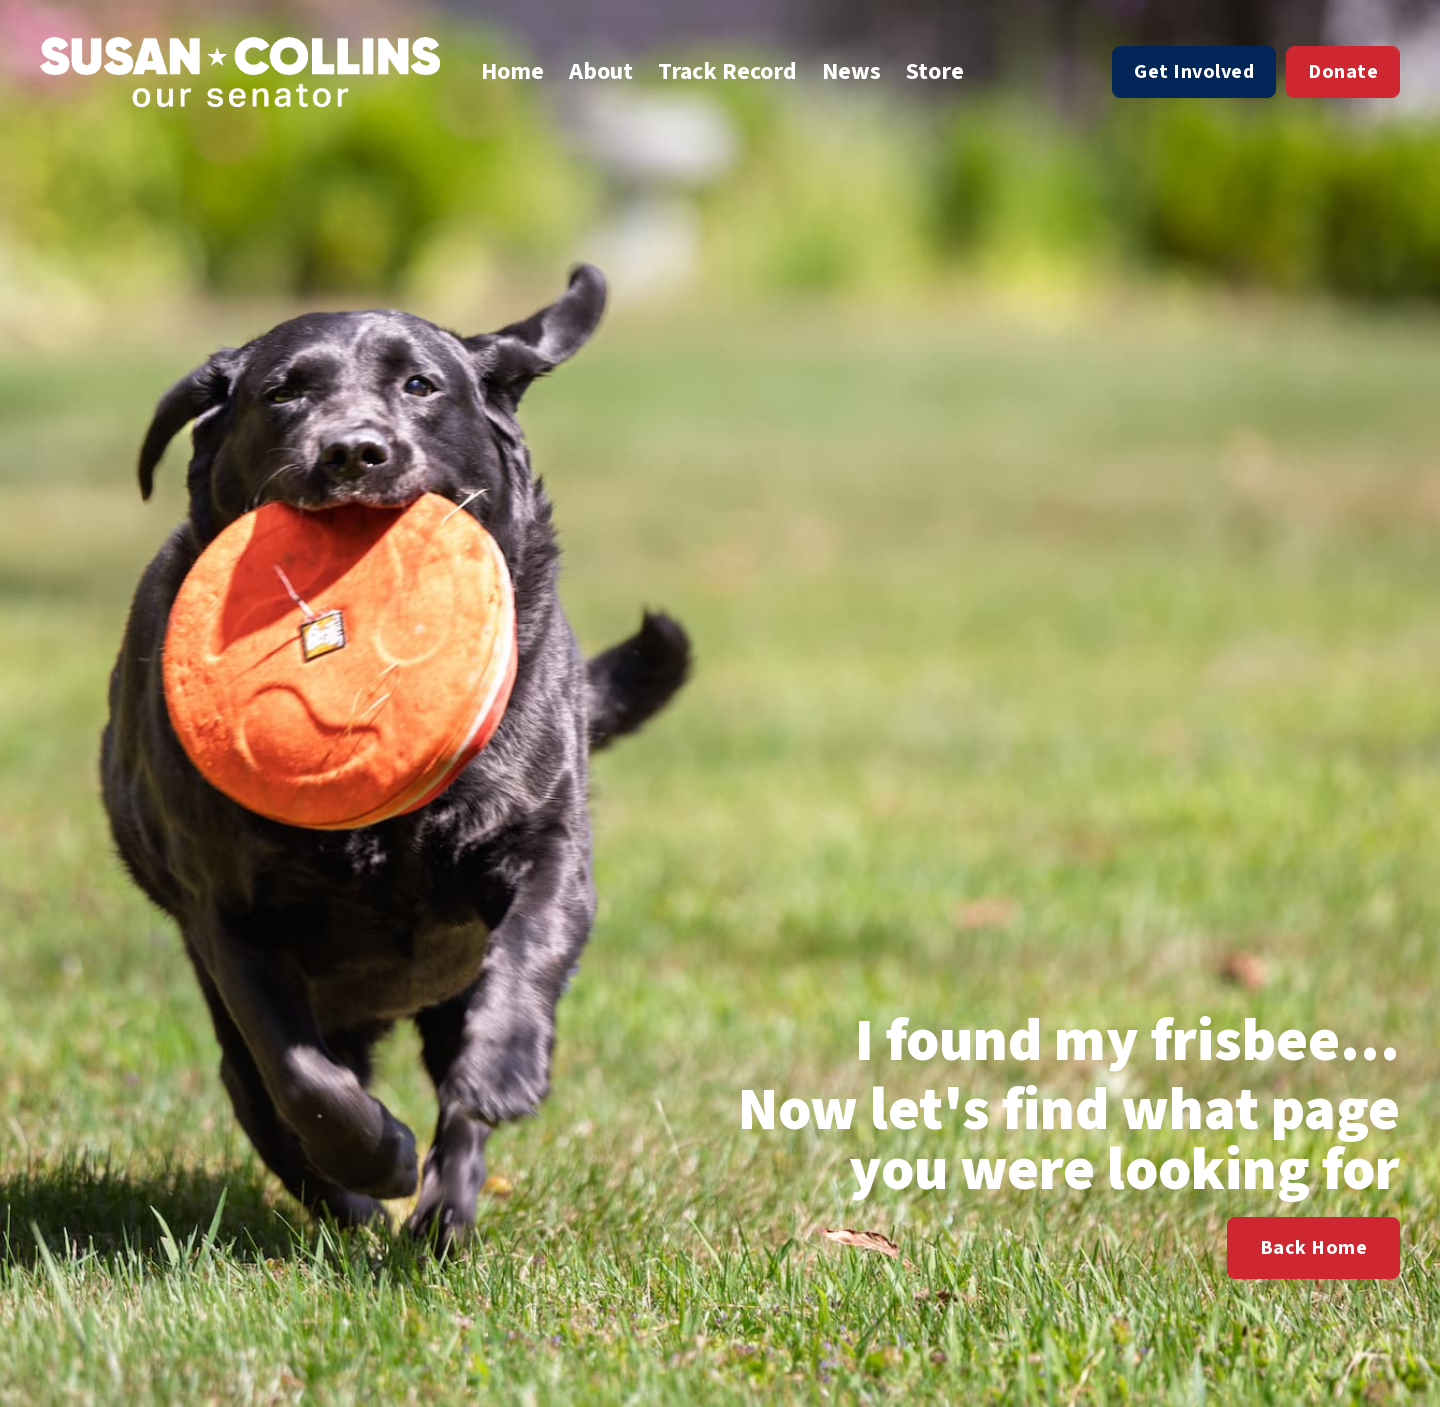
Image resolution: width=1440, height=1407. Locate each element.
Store (935, 72)
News (851, 72)
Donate (1343, 72)
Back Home (1314, 1248)
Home (512, 72)
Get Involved (1194, 72)
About (601, 72)
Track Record (727, 72)
